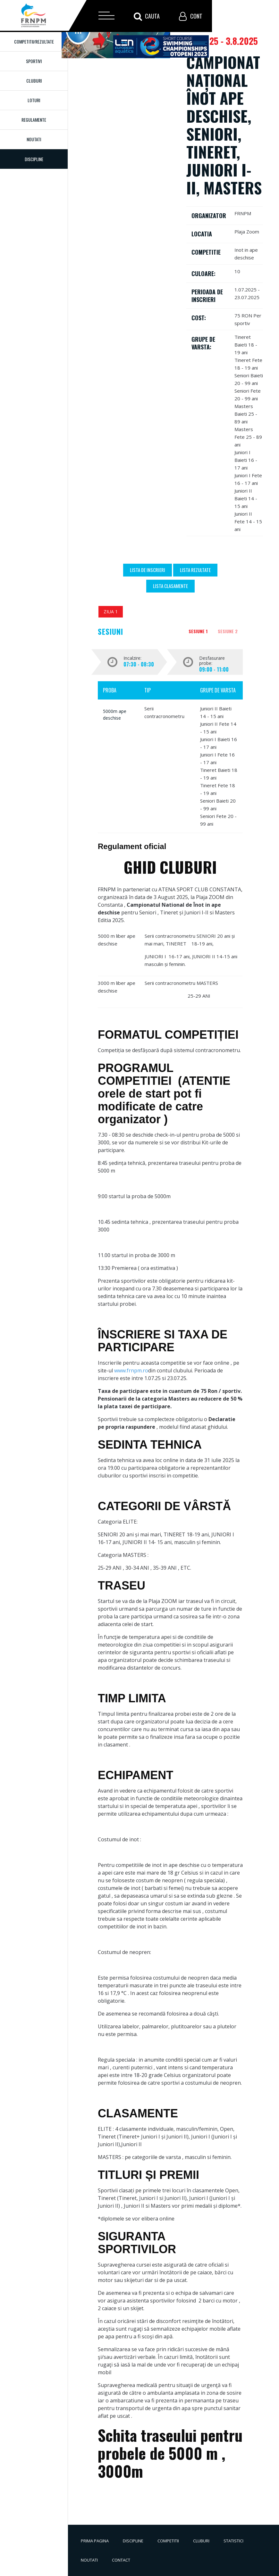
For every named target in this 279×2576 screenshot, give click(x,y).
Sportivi (34, 61)
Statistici (233, 2541)
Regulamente (33, 119)
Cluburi (34, 80)
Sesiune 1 (198, 631)
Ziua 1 (111, 612)
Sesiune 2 (228, 631)
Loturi (34, 100)
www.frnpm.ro (131, 1370)
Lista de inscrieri (147, 569)
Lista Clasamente (170, 585)
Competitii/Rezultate (34, 41)
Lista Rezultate (195, 569)
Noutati (34, 139)
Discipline (133, 2541)
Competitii (168, 2541)
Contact (121, 2560)
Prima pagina (95, 2541)
